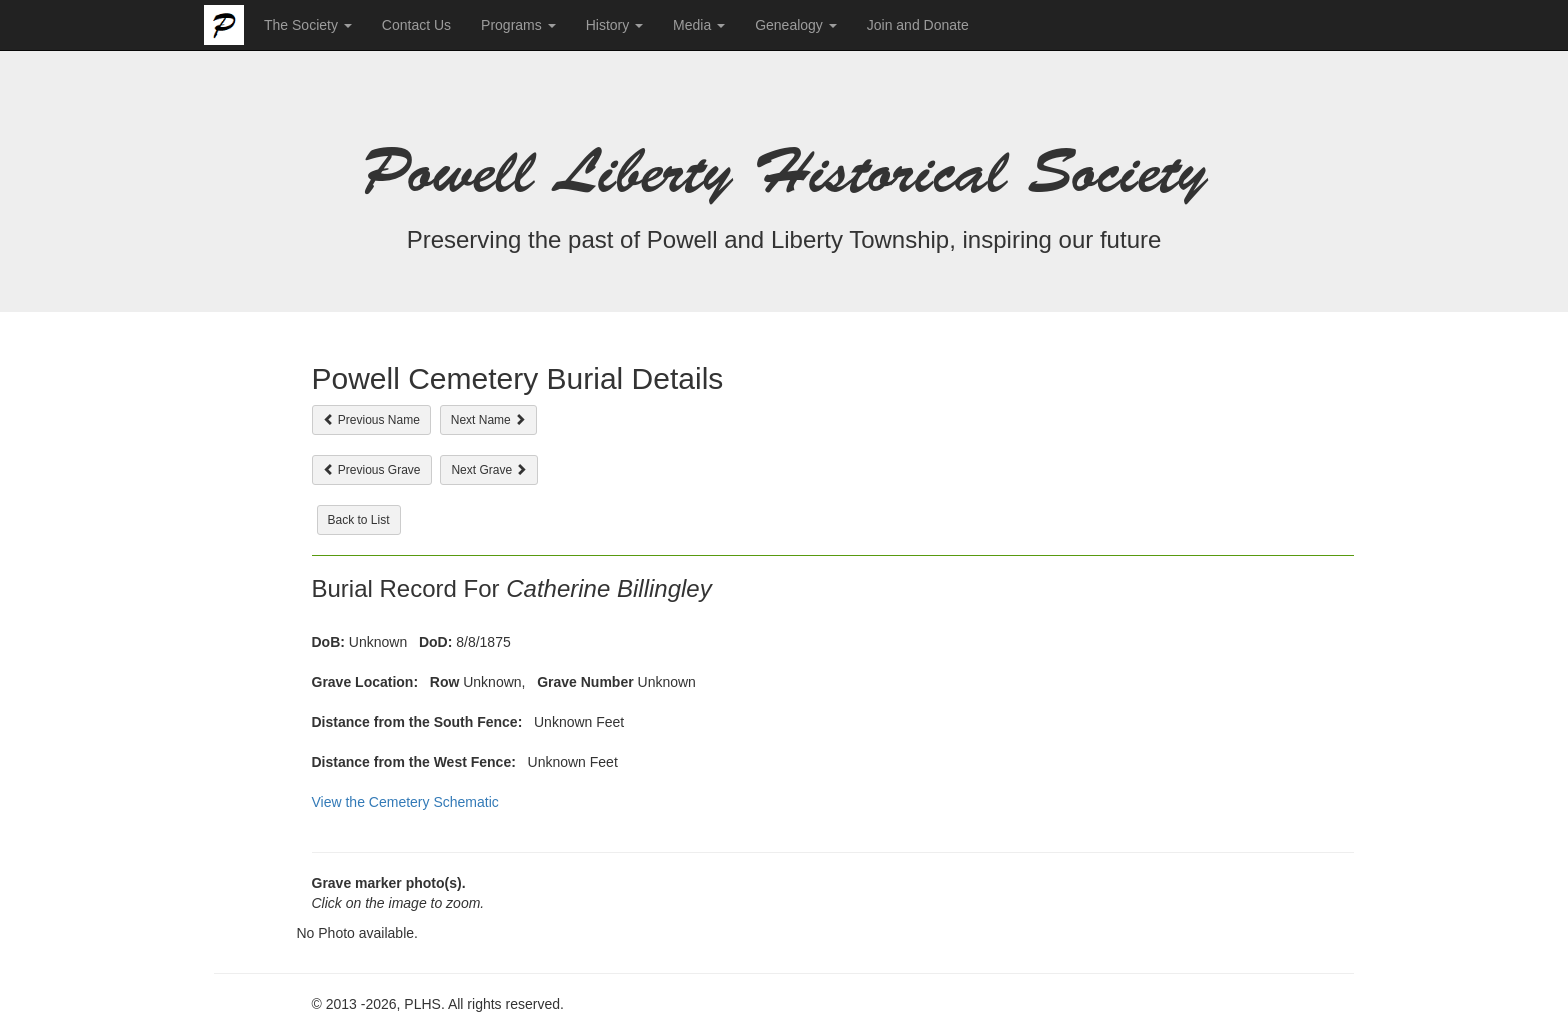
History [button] (614, 25)
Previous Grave (372, 470)
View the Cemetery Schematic (405, 802)
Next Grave (489, 470)
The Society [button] (308, 25)
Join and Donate (918, 25)
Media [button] (699, 25)
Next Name (488, 420)
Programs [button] (518, 25)
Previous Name (371, 420)
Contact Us (416, 25)
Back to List (359, 520)
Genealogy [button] (796, 25)
